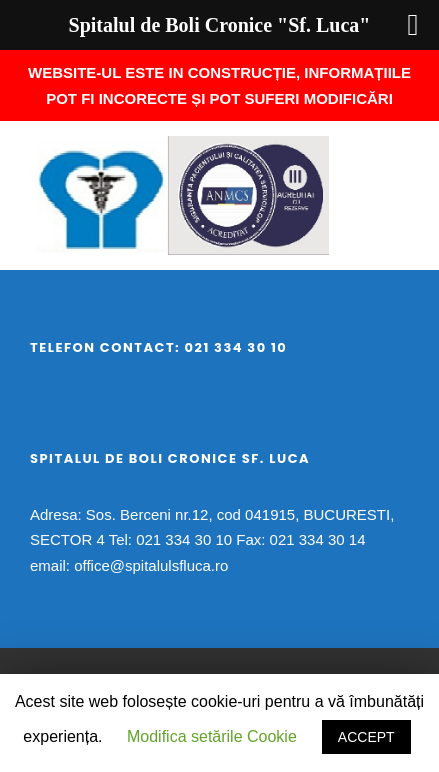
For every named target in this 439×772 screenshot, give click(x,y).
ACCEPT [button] (366, 737)
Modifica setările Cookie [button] (212, 736)
